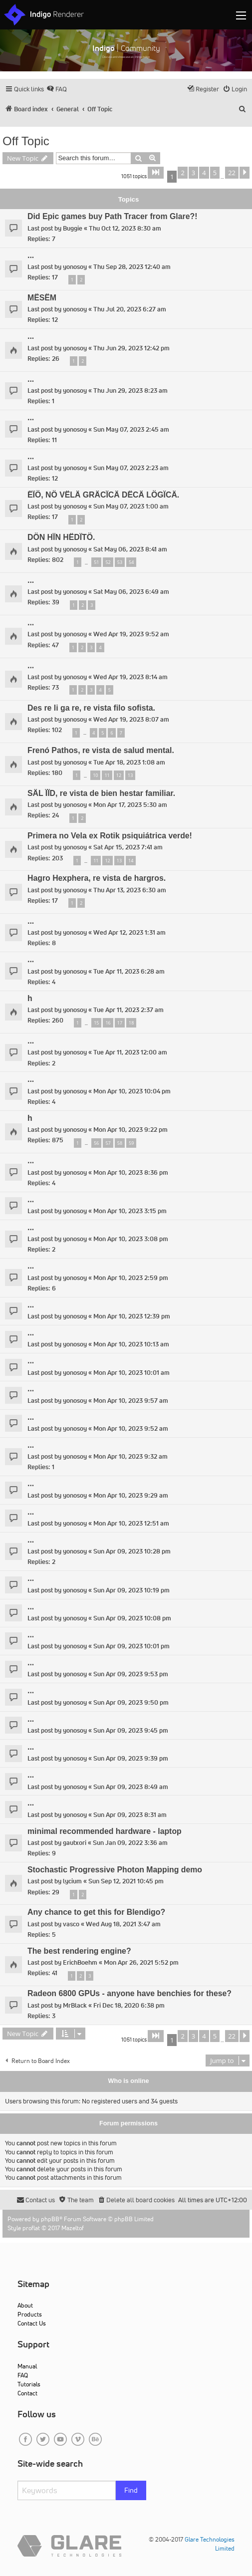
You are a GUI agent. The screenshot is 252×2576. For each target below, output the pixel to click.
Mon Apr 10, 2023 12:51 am (131, 1523)
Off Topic (25, 141)
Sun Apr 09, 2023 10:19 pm (131, 1590)
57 (107, 1143)
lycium (72, 1881)
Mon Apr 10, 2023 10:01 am (131, 1372)
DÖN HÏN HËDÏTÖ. (61, 537)
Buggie (72, 228)
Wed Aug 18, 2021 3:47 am (123, 1924)
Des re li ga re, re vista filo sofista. (91, 708)
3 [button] (193, 172)
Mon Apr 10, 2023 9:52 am (130, 1428)
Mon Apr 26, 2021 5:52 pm (141, 1962)
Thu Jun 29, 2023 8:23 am (130, 390)
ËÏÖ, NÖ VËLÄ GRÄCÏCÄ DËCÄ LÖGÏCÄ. (103, 495)
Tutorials (28, 2384)
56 (96, 1143)
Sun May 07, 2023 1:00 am (131, 506)
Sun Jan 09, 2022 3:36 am (130, 1842)
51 (96, 562)
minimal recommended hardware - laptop (104, 1831)
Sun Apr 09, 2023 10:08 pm (132, 1618)
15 (96, 1023)
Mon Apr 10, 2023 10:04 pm (132, 1091)
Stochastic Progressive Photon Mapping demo (114, 1869)
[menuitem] (56, 89)
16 (107, 1023)
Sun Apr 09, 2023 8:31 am (130, 1814)
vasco (71, 1924)
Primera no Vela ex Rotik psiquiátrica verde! (109, 835)
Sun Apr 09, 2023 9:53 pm (130, 1674)
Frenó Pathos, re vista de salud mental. (100, 750)
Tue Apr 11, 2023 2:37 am (128, 1010)
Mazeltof (72, 2228)
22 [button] (232, 172)
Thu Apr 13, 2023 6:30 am (129, 890)
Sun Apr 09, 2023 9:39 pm (130, 1758)
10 (95, 775)
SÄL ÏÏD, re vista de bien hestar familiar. (101, 793)
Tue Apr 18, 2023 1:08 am (129, 762)
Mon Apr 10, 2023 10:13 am (131, 1344)
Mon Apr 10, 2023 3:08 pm (130, 1239)
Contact (27, 2393)
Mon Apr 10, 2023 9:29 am (130, 1495)
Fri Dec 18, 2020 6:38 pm (129, 2005)
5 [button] (215, 172)
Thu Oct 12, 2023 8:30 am (125, 228)
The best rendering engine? (79, 1951)
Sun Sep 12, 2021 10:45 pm (126, 1881)
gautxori (74, 1842)
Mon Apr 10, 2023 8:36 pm (130, 1172)
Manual (27, 2366)
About (25, 2305)
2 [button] (182, 172)
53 (119, 562)
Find (131, 2490)
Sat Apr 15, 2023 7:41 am (128, 847)
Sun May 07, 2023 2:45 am (131, 429)
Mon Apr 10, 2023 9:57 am (130, 1400)
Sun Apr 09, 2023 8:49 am (130, 1787)
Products (29, 2314)
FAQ (22, 2375)
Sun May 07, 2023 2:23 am (131, 468)
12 (118, 775)
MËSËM (41, 297)
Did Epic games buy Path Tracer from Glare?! (112, 216)
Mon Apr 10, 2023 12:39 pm (131, 1316)
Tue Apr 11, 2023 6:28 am (129, 971)
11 (106, 775)
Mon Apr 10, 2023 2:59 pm (130, 1278)
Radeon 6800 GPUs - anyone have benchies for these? (129, 1993)
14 (130, 860)
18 (131, 1023)
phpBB (50, 2219)
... (30, 255)
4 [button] (204, 172)
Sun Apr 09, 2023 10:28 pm (132, 1551)
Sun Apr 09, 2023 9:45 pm (130, 1730)
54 (131, 562)
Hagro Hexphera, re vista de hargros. (96, 878)
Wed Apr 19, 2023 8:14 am (130, 677)
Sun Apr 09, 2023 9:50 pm (131, 1702)
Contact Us (31, 2323)
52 (107, 562)
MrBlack (75, 2005)
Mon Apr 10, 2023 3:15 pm (130, 1211)
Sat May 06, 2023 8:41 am (130, 549)
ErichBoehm (80, 1962)
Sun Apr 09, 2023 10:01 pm (131, 1646)
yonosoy (75, 266)
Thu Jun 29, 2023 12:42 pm (131, 348)
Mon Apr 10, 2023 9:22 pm (130, 1129)
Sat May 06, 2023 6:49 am (131, 591)
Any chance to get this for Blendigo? (96, 1912)
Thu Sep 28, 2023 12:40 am (132, 266)
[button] (156, 173)
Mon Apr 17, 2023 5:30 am (130, 804)
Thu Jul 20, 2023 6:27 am (129, 309)
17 (119, 1023)
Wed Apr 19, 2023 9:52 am (131, 634)
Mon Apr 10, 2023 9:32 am (130, 1456)
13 (130, 775)
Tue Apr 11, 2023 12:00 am (130, 1052)
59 (131, 1143)
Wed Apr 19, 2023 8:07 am (131, 719)
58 (119, 1143)
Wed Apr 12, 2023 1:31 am (129, 932)
